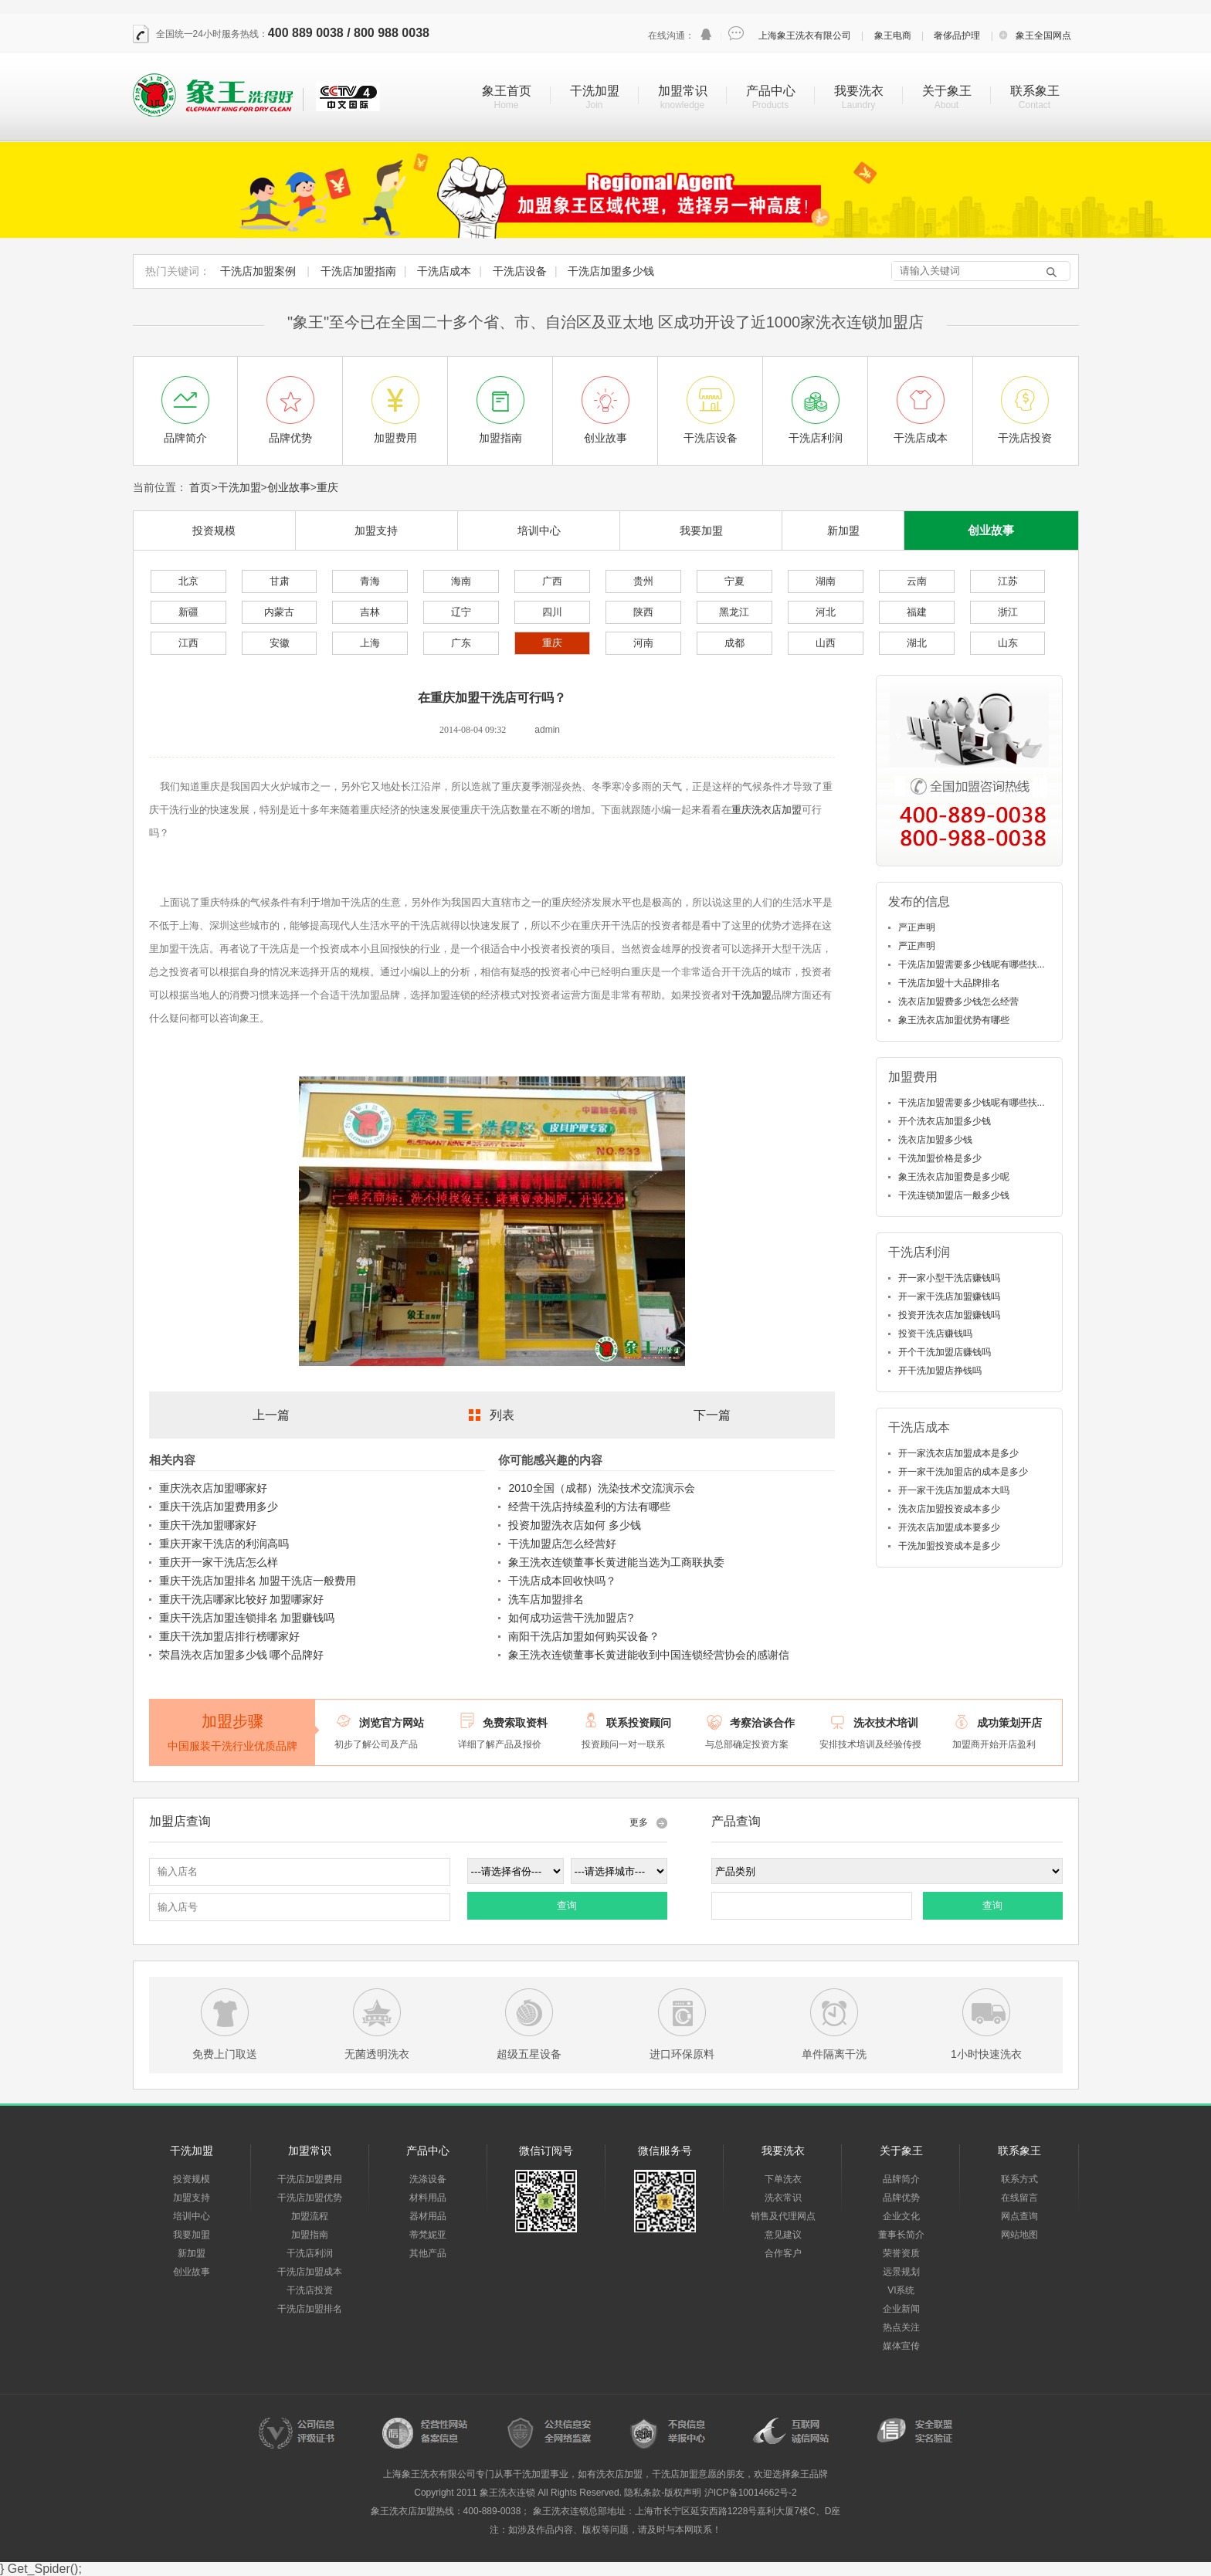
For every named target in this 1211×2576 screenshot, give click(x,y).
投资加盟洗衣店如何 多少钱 (574, 1525)
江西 (188, 643)
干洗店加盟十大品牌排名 (949, 983)
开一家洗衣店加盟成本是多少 (958, 1453)
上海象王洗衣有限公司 (804, 35)
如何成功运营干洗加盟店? (570, 1618)
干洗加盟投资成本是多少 (949, 1546)
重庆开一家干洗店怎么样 (218, 1562)
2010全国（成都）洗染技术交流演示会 (601, 1488)
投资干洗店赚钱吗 (935, 1333)
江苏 (1008, 581)
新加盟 (843, 530)
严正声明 (916, 927)
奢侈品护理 (957, 35)
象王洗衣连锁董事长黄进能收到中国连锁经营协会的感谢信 (648, 1655)
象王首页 (506, 90)
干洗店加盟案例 (258, 271)
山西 (826, 643)
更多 (638, 1822)
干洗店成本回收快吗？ (562, 1580)
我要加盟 (701, 530)
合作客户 (783, 2253)
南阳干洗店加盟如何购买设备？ (584, 1636)
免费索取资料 (515, 1723)
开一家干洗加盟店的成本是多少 (963, 1471)
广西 (552, 581)
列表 (502, 1415)
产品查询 (736, 1821)
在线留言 (1019, 2197)
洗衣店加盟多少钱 (935, 1139)
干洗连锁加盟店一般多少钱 (953, 1195)
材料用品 (427, 2197)
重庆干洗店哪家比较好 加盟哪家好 (241, 1599)
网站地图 (1019, 2234)
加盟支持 (376, 530)
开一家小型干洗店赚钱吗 (949, 1278)
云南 (917, 581)
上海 (370, 643)
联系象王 (1035, 90)
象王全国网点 (1043, 35)
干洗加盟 (594, 90)
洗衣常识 (783, 2197)
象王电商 (892, 35)
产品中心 (770, 90)
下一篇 (712, 1415)
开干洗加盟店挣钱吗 (940, 1370)
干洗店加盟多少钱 (611, 271)
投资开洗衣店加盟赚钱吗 (949, 1315)
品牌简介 (901, 2179)
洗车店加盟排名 (546, 1599)
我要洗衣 (859, 90)
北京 (188, 581)
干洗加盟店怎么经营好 (562, 1543)
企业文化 (901, 2216)
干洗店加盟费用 (309, 2179)
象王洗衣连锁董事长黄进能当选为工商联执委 (616, 1562)
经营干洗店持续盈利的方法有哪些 (589, 1506)
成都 (734, 643)
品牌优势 (901, 2197)
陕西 (643, 612)
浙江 (1008, 612)
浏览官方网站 (391, 1723)
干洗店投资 (310, 2290)
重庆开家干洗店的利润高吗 (224, 1543)
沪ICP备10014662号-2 (750, 2492)
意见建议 (783, 2234)
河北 (826, 612)
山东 (1008, 643)
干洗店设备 (520, 271)
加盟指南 (309, 2234)
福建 (917, 612)
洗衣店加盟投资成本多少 (949, 1508)
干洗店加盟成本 (309, 2271)
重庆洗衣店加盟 (766, 809)
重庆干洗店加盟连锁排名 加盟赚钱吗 (247, 1618)
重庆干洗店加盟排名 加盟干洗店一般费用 (258, 1580)
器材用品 (427, 2216)
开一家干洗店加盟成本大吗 (953, 1490)
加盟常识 (682, 90)
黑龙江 (734, 612)
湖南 (826, 581)
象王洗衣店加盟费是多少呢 (953, 1176)
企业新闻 (901, 2308)
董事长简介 (901, 2234)
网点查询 (1019, 2216)
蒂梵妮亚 (427, 2234)
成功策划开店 (1009, 1723)
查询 (567, 1905)
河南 (643, 643)
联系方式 (1019, 2179)
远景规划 (901, 2271)
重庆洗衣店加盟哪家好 (213, 1488)
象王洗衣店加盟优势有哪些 (953, 1020)
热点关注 (901, 2327)
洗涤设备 (427, 2179)
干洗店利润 (310, 2253)
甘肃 (280, 581)
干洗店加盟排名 (309, 2308)
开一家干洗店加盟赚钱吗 (949, 1296)
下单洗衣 (783, 2179)
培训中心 (539, 530)
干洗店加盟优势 (309, 2197)
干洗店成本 (444, 271)
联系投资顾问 (638, 1723)
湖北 (917, 643)
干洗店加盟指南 (358, 271)
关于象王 (947, 90)
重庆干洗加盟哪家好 (207, 1525)
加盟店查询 (180, 1821)
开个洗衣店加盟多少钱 (944, 1121)
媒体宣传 (901, 2345)
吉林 (370, 612)
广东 (461, 643)
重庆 (327, 487)
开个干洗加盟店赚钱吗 (944, 1352)
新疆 (188, 612)
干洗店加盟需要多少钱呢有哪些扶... (971, 964)
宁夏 (734, 581)
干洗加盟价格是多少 (940, 1158)
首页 (200, 487)
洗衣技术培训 (885, 1723)
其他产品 (427, 2253)
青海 (370, 581)
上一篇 (271, 1415)
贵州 (643, 581)
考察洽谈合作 (762, 1723)
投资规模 (214, 530)
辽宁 (461, 612)
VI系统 (900, 2290)
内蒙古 (279, 612)
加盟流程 (309, 2216)
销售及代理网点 (783, 2216)
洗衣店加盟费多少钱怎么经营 (958, 1001)
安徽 (280, 643)
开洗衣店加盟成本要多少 (949, 1527)
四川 (552, 612)
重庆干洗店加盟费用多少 (218, 1506)
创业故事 (288, 487)
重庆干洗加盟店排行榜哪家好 (229, 1636)
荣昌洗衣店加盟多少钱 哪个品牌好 (241, 1655)
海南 (461, 581)
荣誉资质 (901, 2253)
